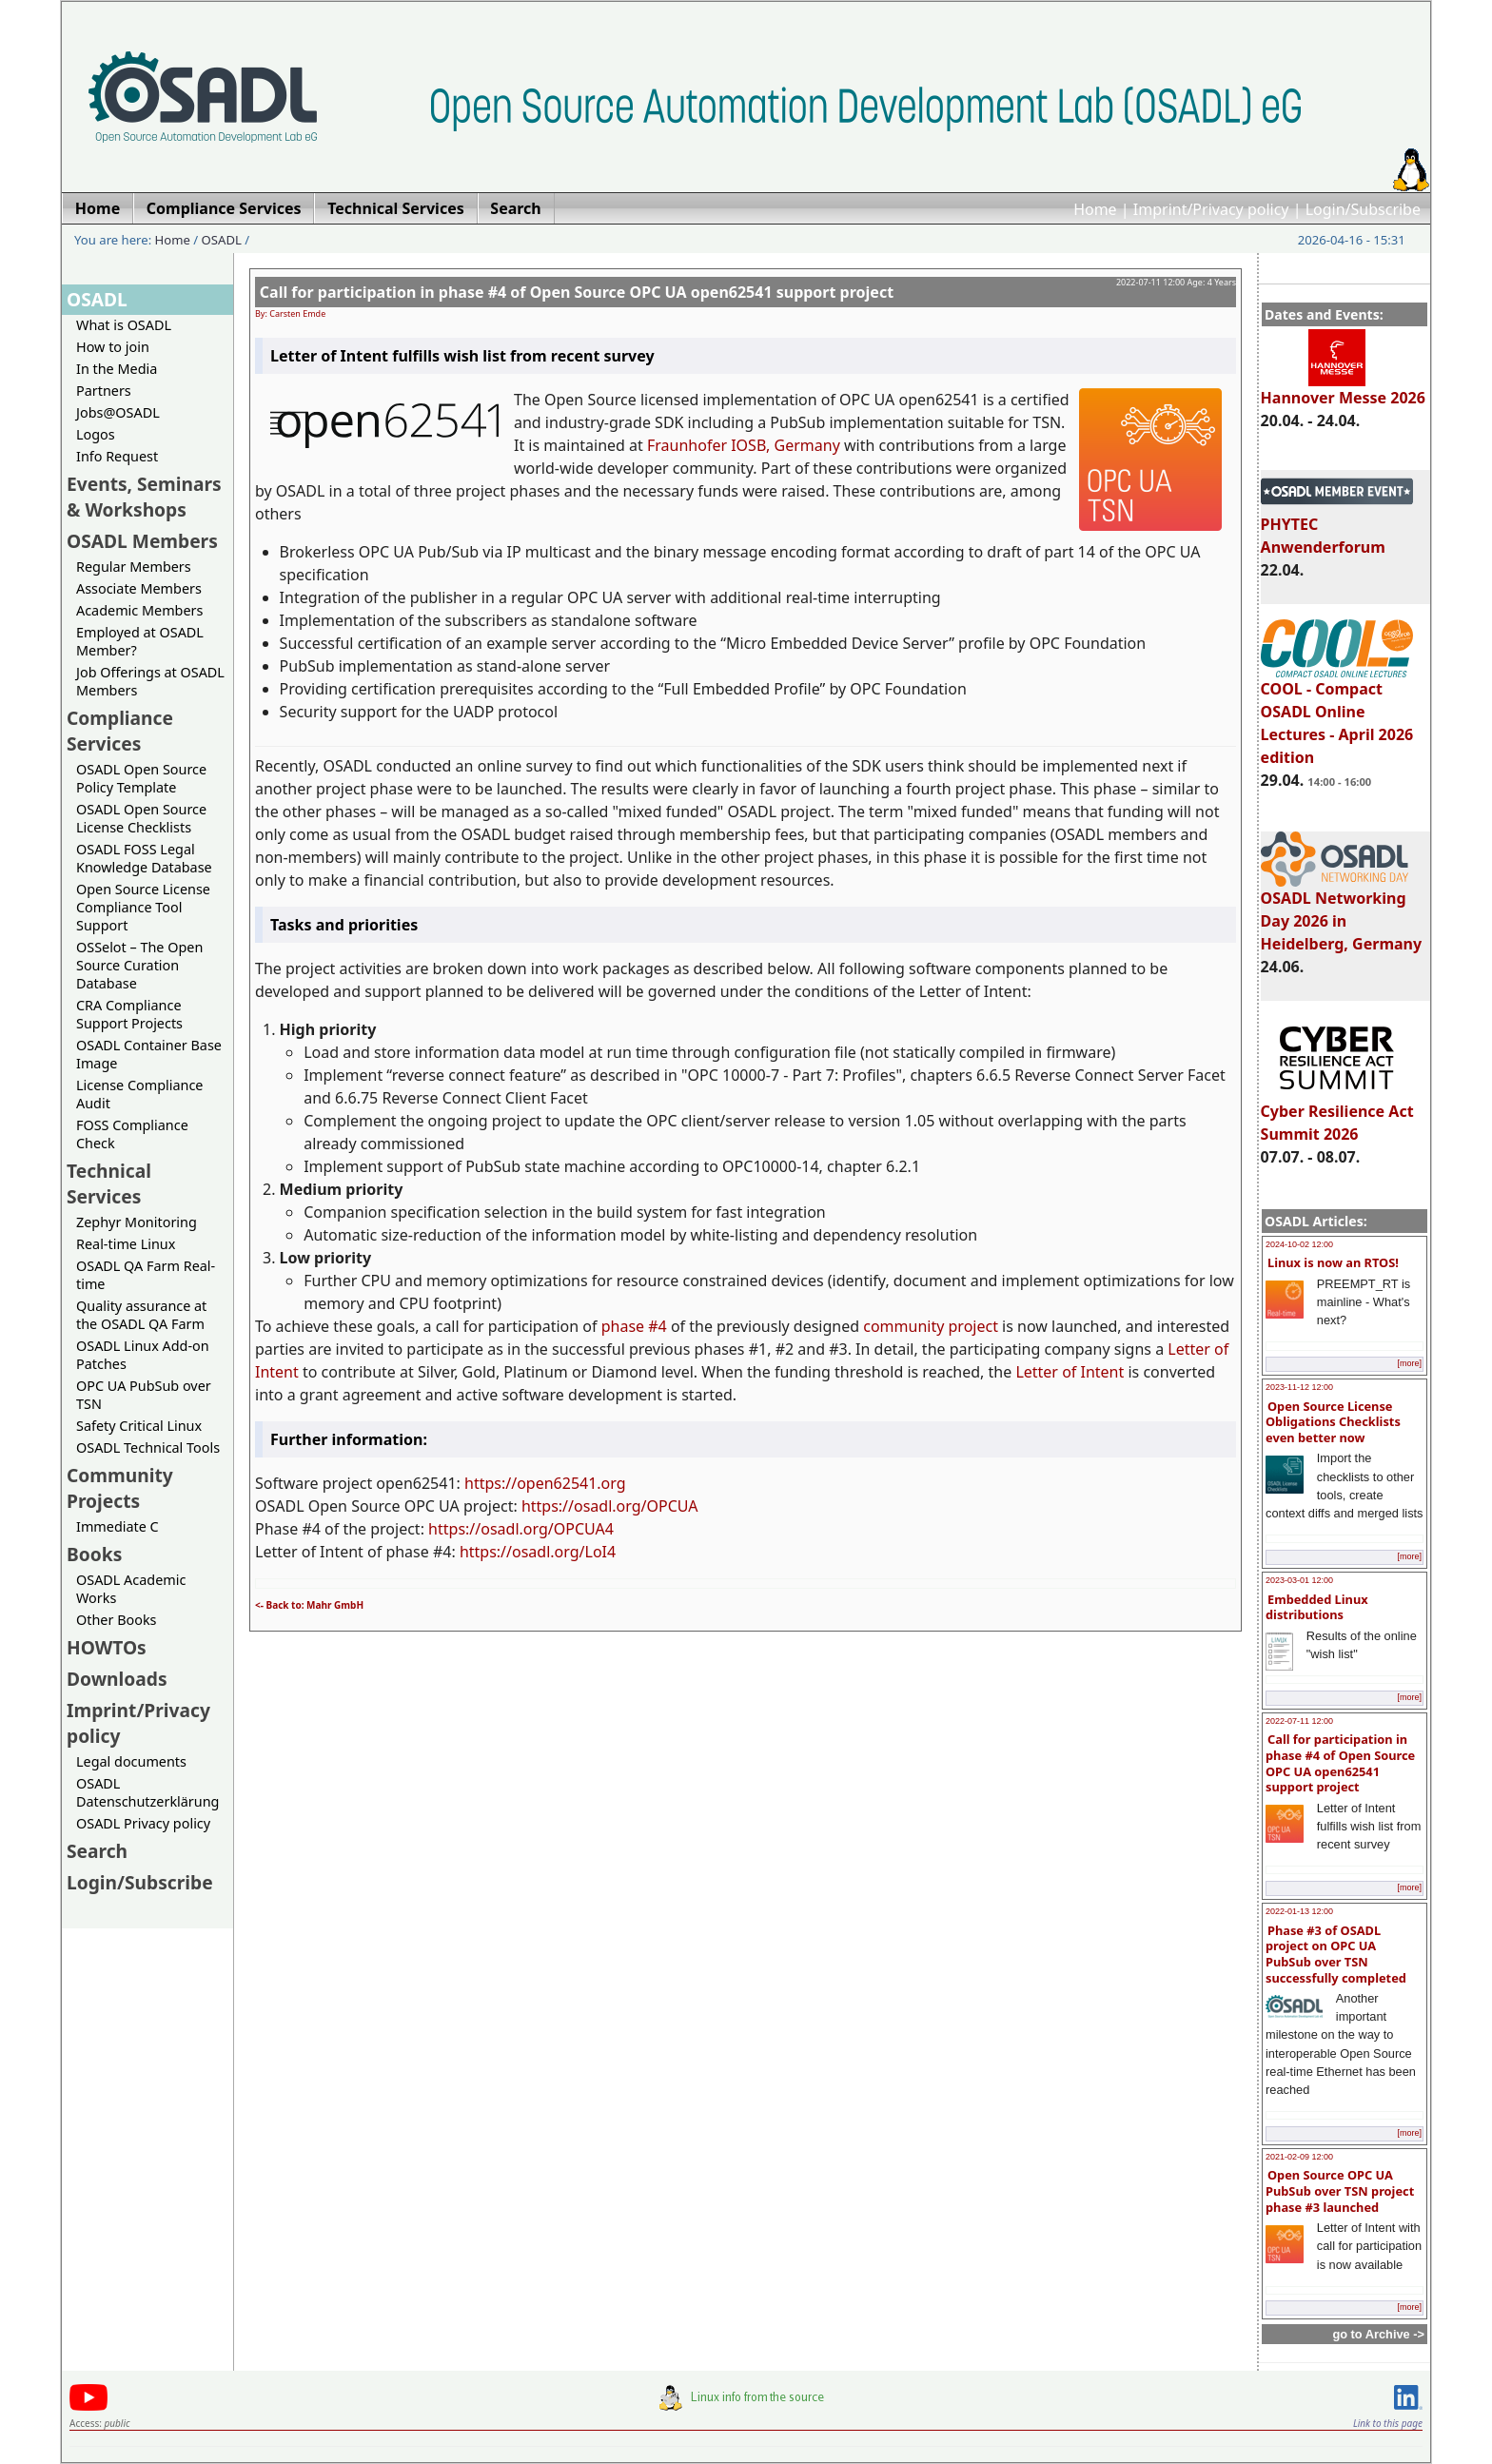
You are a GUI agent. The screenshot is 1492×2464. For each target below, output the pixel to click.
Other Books (116, 1620)
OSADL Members (142, 541)
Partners (103, 390)
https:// (490, 1483)
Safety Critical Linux (139, 1426)
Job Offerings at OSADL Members (150, 681)
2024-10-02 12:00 (1299, 1244)
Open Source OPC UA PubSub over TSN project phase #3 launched (1340, 2190)
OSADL (222, 239)
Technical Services (109, 1183)
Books (94, 1554)
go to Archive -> (1378, 2334)
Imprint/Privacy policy (1211, 209)
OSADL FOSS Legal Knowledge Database (144, 858)
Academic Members (139, 610)
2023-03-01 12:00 (1299, 1580)
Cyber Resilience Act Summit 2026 (1337, 1114)
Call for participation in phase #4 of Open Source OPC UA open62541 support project (1340, 1763)
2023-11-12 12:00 (1299, 1387)
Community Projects (120, 1488)
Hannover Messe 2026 (1343, 389)
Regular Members (133, 566)
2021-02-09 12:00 (1299, 2156)
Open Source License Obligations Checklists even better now (1333, 1422)
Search (97, 1851)
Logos (95, 434)
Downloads (117, 1679)
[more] (1409, 1363)
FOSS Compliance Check (132, 1134)
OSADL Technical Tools (148, 1447)
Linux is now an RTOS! (1333, 1262)
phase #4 (634, 1326)
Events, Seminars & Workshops (144, 496)
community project (930, 1326)
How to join (112, 347)
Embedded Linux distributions (1317, 1607)
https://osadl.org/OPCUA (609, 1506)
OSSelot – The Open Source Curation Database (139, 965)
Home (1095, 209)
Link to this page (1388, 2423)
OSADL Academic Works (131, 1589)
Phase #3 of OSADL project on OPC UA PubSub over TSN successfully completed (1336, 1954)
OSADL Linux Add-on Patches (142, 1355)
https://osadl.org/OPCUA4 (521, 1528)
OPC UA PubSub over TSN (143, 1395)
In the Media (116, 369)
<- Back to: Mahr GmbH (309, 1605)
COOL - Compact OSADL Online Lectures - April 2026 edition (1337, 714)
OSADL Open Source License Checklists (141, 818)
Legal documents (131, 1761)
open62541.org (571, 1483)
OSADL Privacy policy (143, 1823)
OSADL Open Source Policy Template (141, 778)
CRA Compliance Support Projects (129, 1014)
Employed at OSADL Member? (140, 641)
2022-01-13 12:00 (1299, 1911)
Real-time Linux (125, 1244)
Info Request (117, 456)
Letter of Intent (1069, 1371)
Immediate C (117, 1526)
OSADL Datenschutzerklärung (147, 1792)
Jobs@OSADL (118, 412)
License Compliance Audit (139, 1094)
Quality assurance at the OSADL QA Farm (141, 1315)
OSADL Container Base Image (149, 1054)
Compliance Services (120, 730)
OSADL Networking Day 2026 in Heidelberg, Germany (1342, 912)
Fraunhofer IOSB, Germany (743, 445)
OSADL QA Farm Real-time (145, 1275)
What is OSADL (123, 325)
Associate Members (139, 588)
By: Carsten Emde (290, 313)
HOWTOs (107, 1647)
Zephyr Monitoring (136, 1222)
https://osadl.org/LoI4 (538, 1551)
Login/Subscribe (1363, 209)
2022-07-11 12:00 (1299, 1721)
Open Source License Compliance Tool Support (143, 907)
